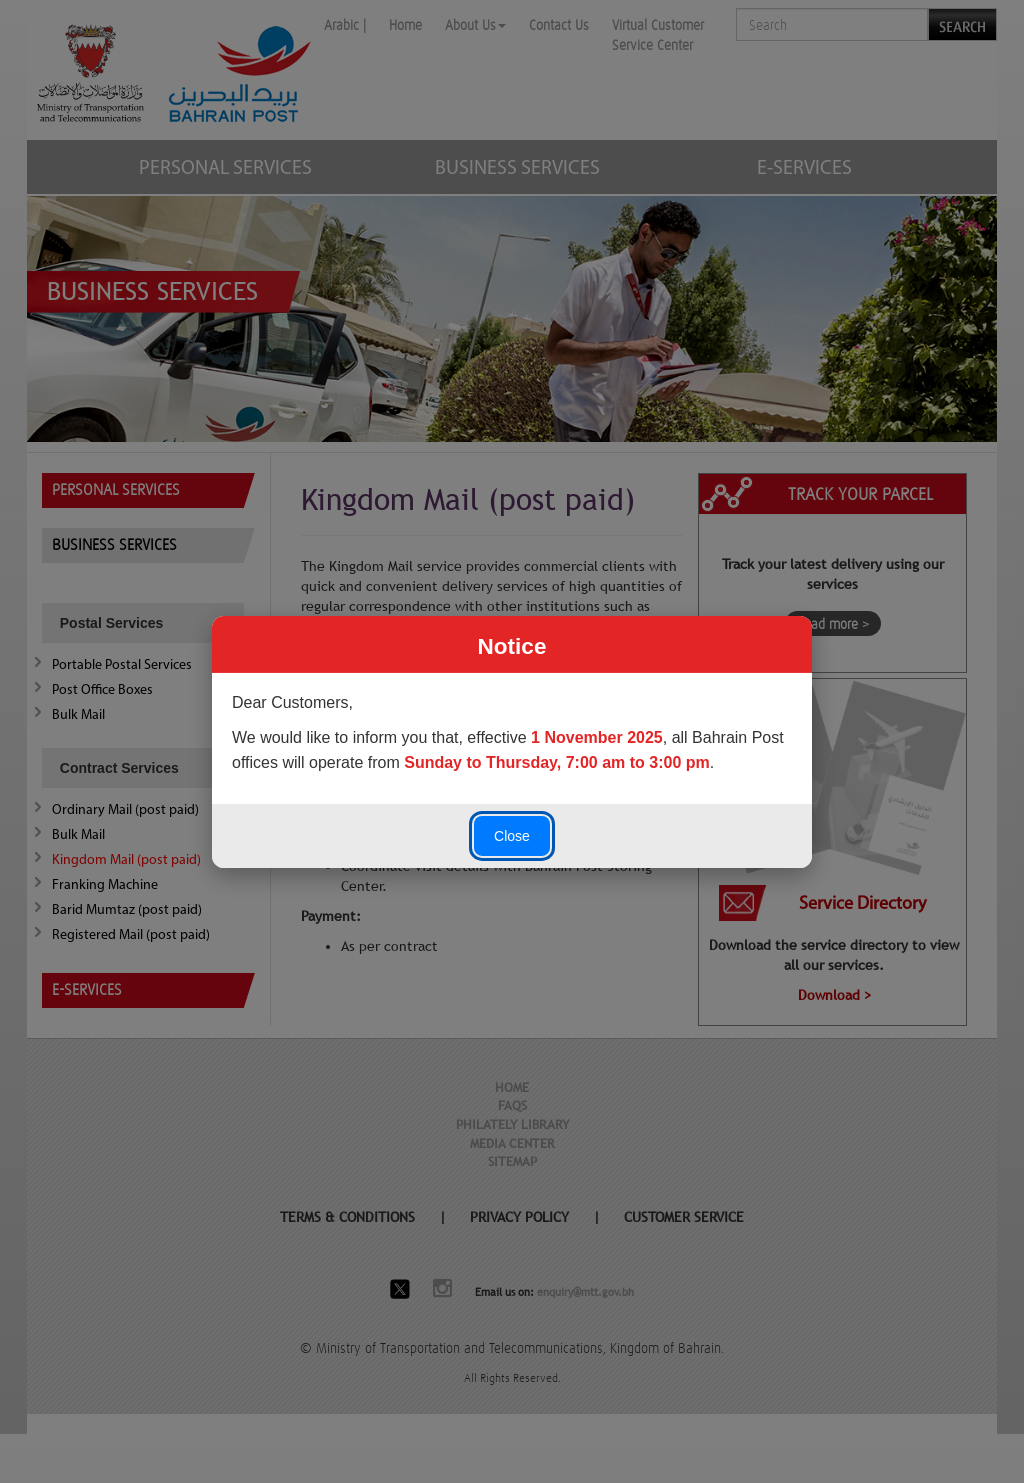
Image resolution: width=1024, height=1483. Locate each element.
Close (512, 836)
